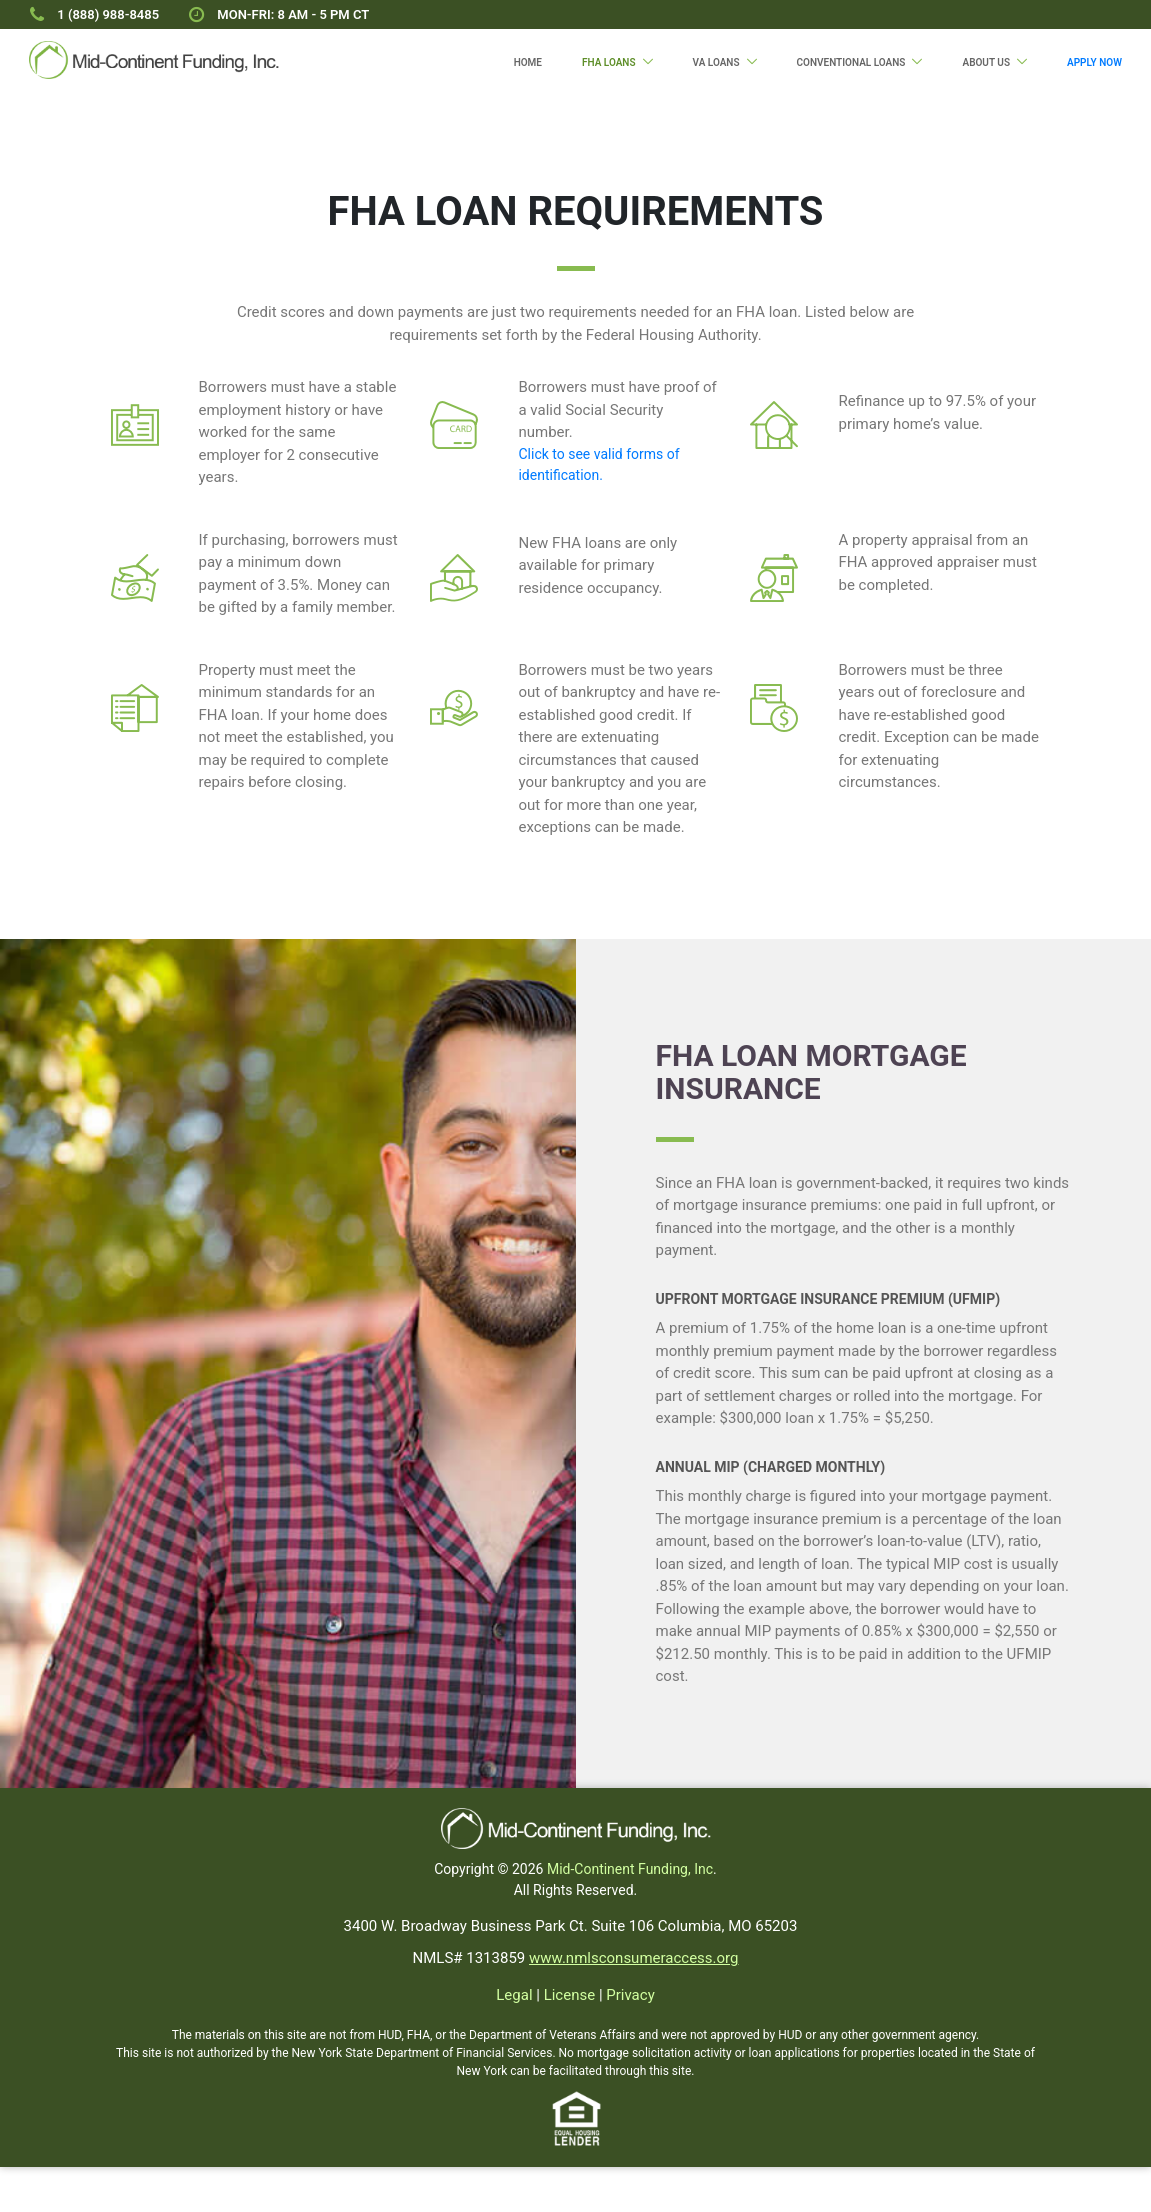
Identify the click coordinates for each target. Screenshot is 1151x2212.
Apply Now (1094, 62)
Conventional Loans (851, 62)
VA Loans (716, 62)
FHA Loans (609, 62)
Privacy (630, 1995)
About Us (986, 62)
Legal (514, 1995)
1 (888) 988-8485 (108, 14)
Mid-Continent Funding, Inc (630, 1869)
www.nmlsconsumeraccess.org (633, 1958)
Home (528, 62)
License (570, 1995)
